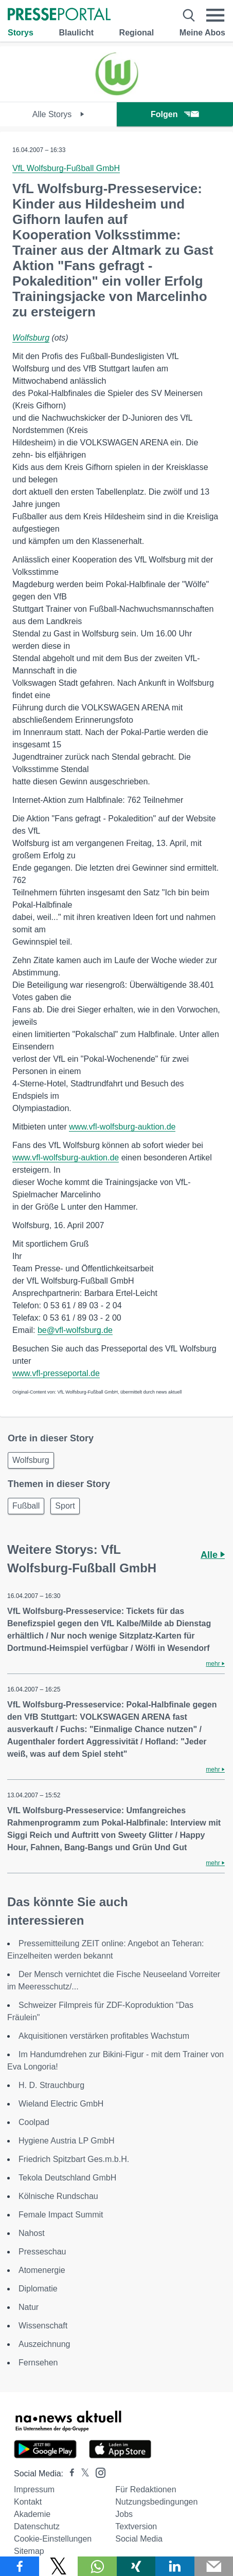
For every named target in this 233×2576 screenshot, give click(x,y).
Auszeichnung (44, 2344)
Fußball (26, 1505)
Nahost (32, 2233)
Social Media (139, 2538)
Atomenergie (42, 2270)
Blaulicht (76, 32)
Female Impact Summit (61, 2214)
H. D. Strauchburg (51, 2085)
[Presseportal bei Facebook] (69, 2473)
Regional (136, 32)
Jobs (124, 2514)
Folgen (175, 114)
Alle (213, 1555)
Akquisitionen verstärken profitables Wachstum (104, 2036)
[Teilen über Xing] (136, 2566)
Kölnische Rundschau (58, 2196)
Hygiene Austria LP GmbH (66, 2140)
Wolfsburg (30, 337)
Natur (29, 2307)
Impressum (34, 2489)
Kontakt (28, 2501)
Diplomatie (38, 2288)
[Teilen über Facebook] (19, 2566)
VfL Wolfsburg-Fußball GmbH (66, 168)
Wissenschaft (43, 2325)
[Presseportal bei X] (82, 2473)
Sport (65, 1505)
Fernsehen (38, 2362)
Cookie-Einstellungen (53, 2538)
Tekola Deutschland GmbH (67, 2177)
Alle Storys (58, 114)
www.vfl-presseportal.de (56, 1373)
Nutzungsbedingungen (156, 2501)
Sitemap (29, 2551)
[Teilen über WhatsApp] (97, 2566)
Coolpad (34, 2122)
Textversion (136, 2526)
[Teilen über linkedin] (174, 2566)
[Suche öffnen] (188, 15)
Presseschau (42, 2251)
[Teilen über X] (58, 2566)
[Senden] (214, 2566)
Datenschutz (37, 2526)
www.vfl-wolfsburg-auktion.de (122, 1126)
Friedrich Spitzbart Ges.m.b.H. (74, 2159)
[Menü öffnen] (215, 15)
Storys (20, 32)
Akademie (32, 2514)
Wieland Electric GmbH (61, 2103)
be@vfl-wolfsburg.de (75, 1330)
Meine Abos (202, 32)
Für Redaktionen (145, 2489)
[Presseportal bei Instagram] (97, 2472)
